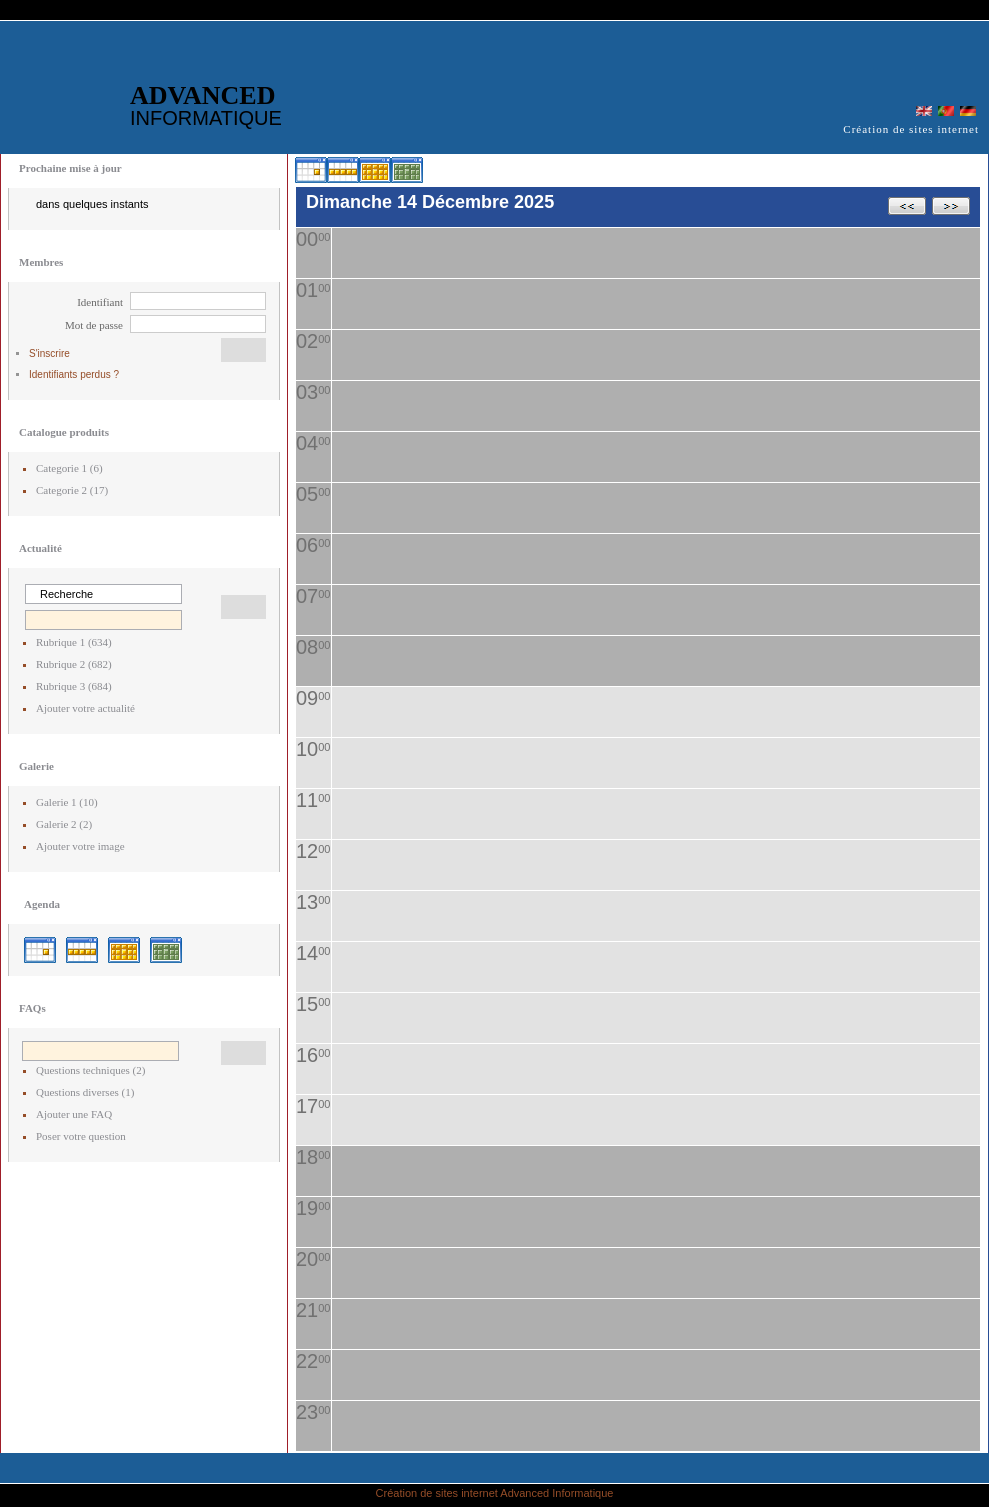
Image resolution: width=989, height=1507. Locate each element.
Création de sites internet (437, 1493)
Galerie (36, 766)
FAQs (32, 1008)
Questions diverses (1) (85, 1092)
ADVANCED (206, 105)
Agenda (42, 904)
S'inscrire (49, 353)
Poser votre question (81, 1136)
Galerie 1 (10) (67, 802)
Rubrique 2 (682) (74, 664)
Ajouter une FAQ (74, 1114)
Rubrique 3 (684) (74, 686)
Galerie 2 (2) (64, 824)
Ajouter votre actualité (85, 708)
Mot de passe (94, 325)
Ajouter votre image (80, 846)
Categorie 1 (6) (69, 468)
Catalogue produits (64, 432)
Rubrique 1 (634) (74, 642)
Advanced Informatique (556, 1493)
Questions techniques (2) (90, 1070)
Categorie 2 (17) (72, 490)
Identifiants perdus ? (74, 374)
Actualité (40, 548)
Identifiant (100, 302)
